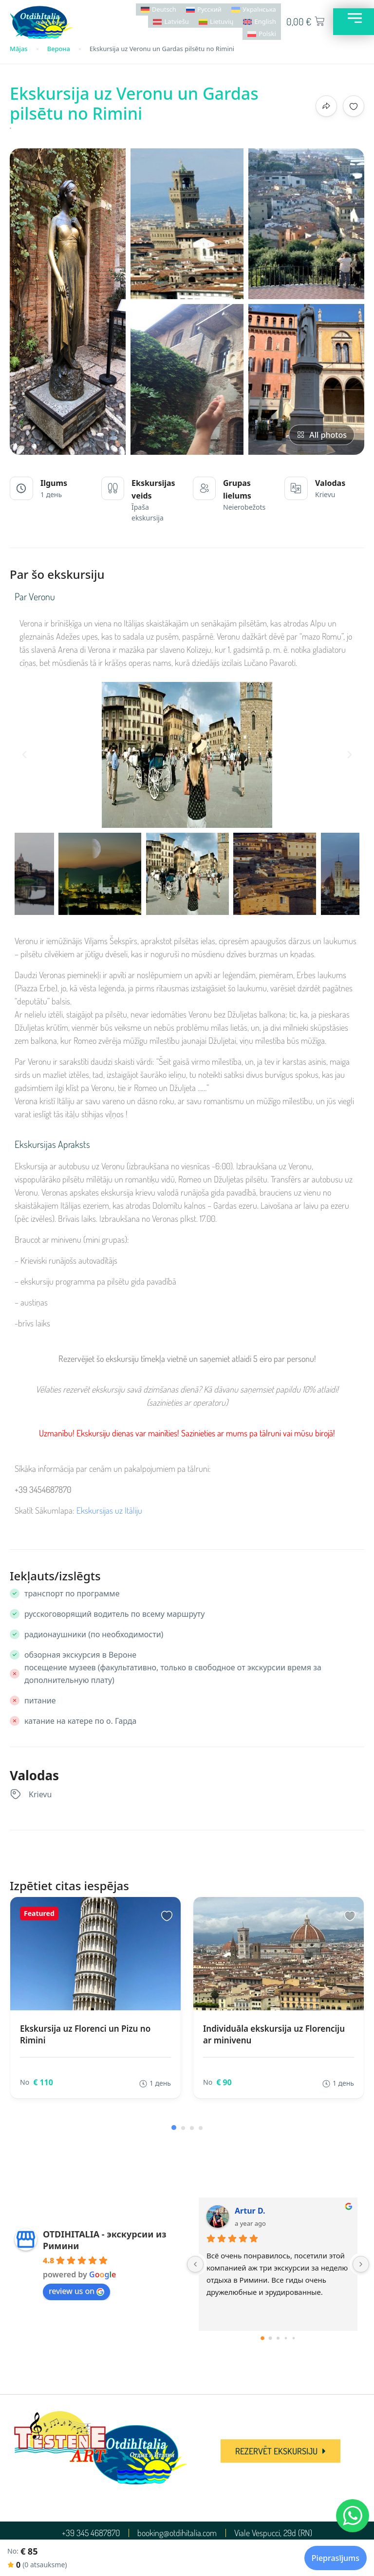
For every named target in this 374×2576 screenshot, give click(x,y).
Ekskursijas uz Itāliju (109, 1510)
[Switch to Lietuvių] (215, 22)
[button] (24, 755)
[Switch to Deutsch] (158, 9)
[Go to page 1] (270, 2338)
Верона (58, 48)
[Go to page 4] (294, 2338)
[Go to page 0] (262, 2339)
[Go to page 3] (286, 2338)
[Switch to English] (259, 22)
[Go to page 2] (278, 2338)
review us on (76, 2291)
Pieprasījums (335, 2558)
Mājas (19, 48)
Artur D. (250, 2210)
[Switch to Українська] (253, 9)
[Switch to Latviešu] (171, 22)
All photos (322, 434)
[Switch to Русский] (203, 9)
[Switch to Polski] (261, 34)
